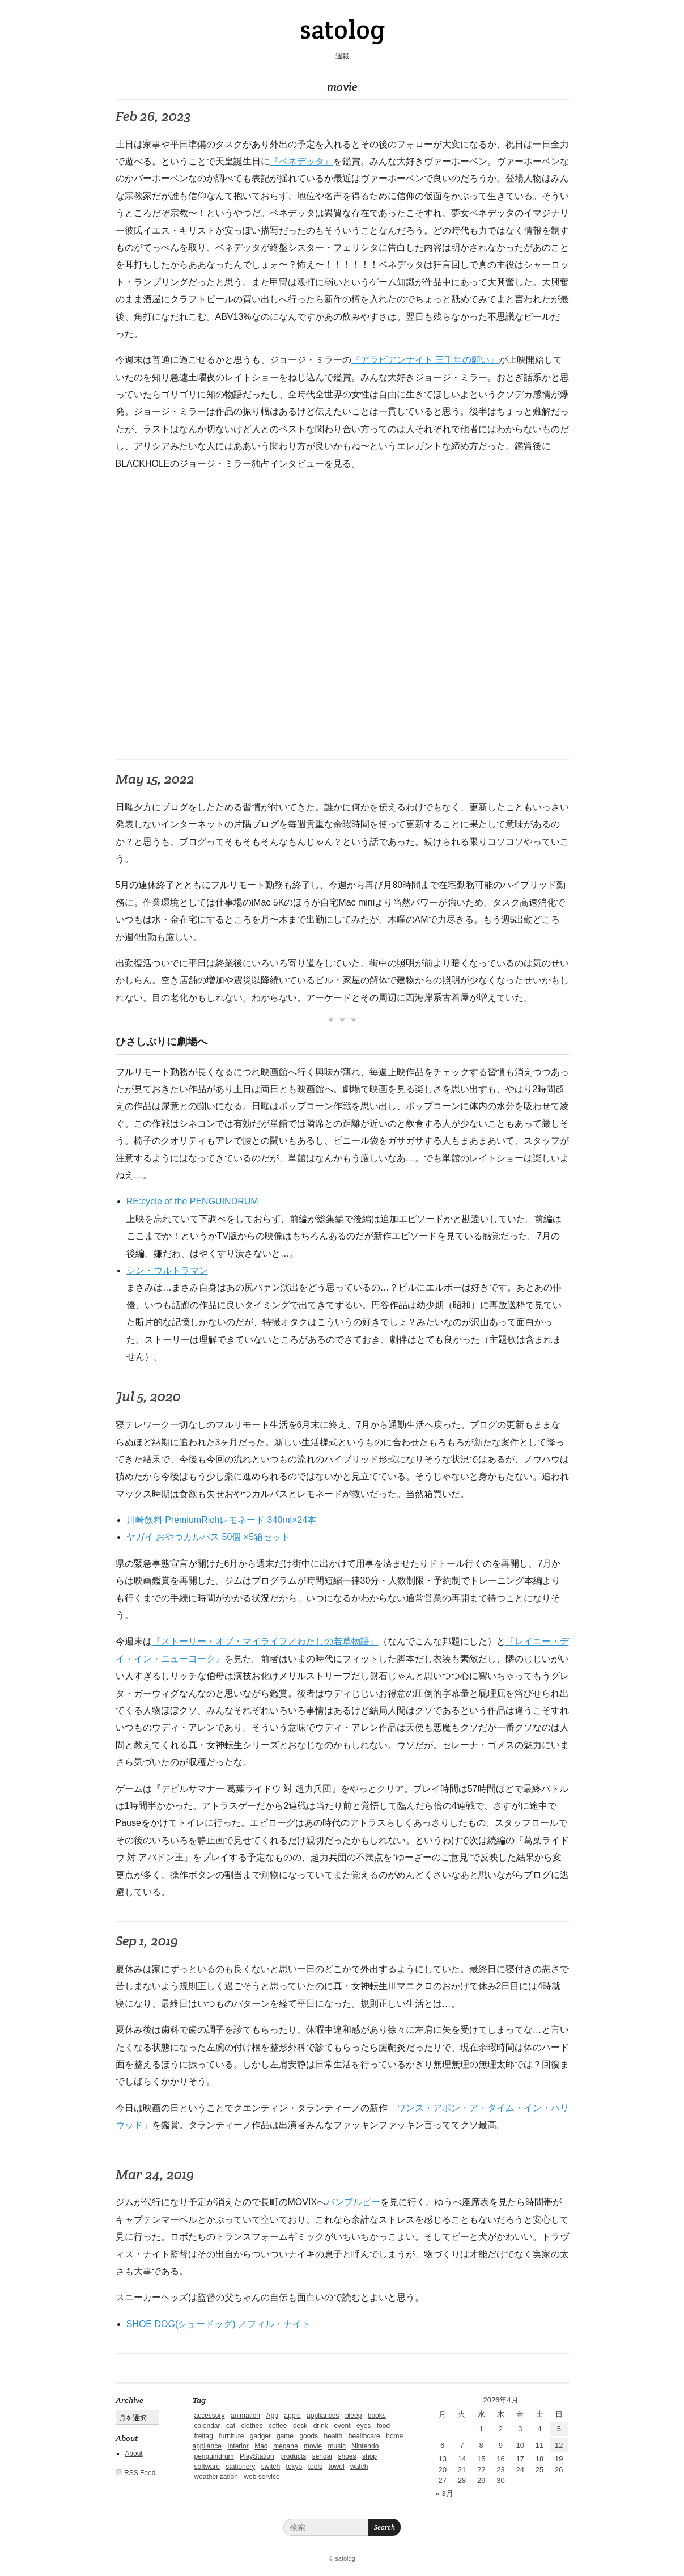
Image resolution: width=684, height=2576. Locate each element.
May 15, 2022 (155, 779)
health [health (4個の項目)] (333, 2436)
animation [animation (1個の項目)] (245, 2416)
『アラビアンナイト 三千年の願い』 (425, 360)
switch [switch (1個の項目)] (270, 2467)
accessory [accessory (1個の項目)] (209, 2416)
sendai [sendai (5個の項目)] (322, 2456)
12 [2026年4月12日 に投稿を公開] (559, 2445)
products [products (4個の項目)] (293, 2456)
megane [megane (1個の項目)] (285, 2446)
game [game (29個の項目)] (285, 2436)
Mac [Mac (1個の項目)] (260, 2446)
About (133, 2453)
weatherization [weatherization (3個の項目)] (216, 2477)
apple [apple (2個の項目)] (292, 2416)
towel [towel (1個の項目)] (337, 2467)
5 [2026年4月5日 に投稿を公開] (559, 2429)
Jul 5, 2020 (148, 1396)
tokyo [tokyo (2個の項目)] (294, 2467)
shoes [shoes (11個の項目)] (347, 2456)
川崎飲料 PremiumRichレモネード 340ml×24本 (221, 1520)
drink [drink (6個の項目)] (320, 2426)
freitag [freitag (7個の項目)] (203, 2436)
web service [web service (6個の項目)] (261, 2477)
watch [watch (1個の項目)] (359, 2467)
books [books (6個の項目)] (377, 2416)
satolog (342, 29)
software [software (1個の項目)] (207, 2467)
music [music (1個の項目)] (337, 2446)
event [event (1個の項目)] (342, 2426)
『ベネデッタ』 (301, 161)
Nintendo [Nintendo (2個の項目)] (365, 2446)
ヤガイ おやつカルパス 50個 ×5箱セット (208, 1537)
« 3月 (444, 2493)
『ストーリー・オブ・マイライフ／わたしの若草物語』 (265, 1641)
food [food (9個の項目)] (383, 2426)
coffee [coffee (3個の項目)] (278, 2426)
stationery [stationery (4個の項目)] (240, 2467)
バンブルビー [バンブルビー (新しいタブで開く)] (353, 2202)
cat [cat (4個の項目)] (230, 2426)
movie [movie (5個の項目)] (313, 2446)
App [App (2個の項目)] (272, 2416)
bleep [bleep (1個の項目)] (353, 2416)
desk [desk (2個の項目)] (300, 2426)
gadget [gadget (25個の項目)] (260, 2436)
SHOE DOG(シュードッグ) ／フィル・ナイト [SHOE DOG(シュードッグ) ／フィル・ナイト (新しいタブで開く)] (218, 2324)
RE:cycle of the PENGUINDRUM (192, 1201)
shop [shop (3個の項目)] (369, 2456)
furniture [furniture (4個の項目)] (231, 2436)
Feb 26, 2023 (153, 116)
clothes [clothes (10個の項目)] (251, 2426)
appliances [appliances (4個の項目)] (323, 2416)
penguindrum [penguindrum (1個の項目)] (214, 2456)
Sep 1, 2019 (147, 1940)
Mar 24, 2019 (155, 2174)
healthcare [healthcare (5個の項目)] (364, 2436)
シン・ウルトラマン (167, 1270)
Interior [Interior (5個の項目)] (237, 2446)
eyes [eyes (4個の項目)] (363, 2426)
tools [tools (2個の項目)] (315, 2467)
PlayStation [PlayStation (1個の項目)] (257, 2456)
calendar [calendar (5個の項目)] (207, 2426)
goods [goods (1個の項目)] (308, 2436)
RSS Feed (139, 2473)
